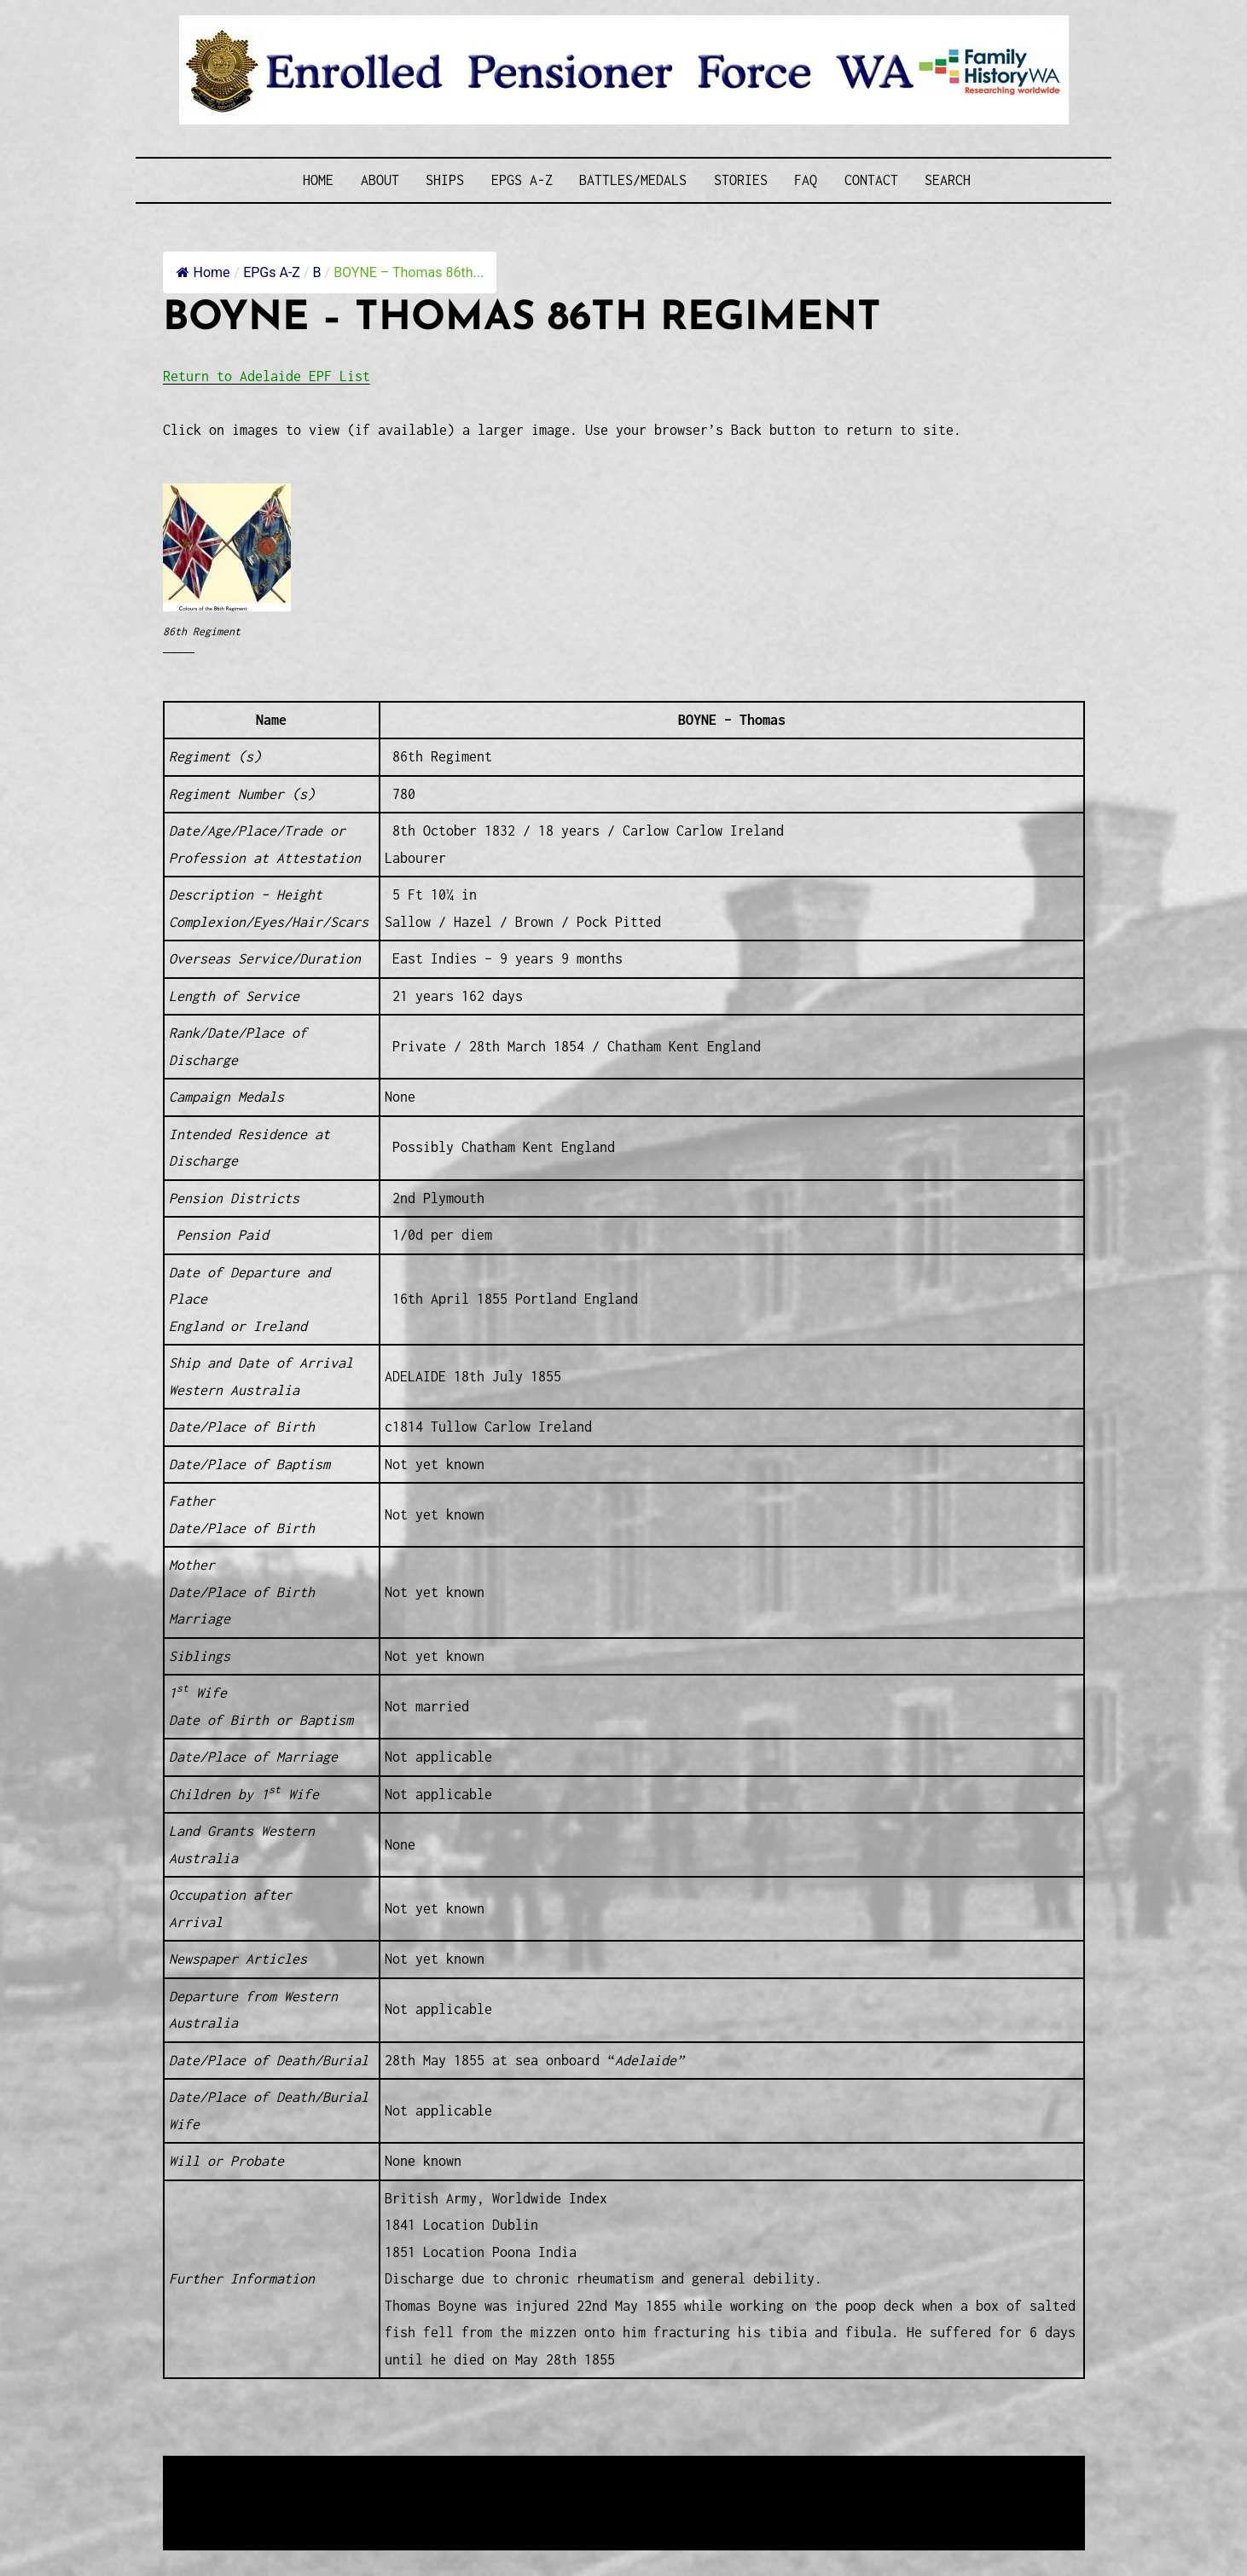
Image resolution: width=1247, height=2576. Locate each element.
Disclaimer (213, 2512)
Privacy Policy (303, 2512)
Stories (741, 180)
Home (318, 180)
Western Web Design (356, 2491)
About (380, 180)
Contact (871, 180)
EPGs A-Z (522, 180)
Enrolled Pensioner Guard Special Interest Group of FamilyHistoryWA (571, 2470)
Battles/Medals (633, 180)
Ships (445, 180)
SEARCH (948, 180)
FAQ (805, 180)
